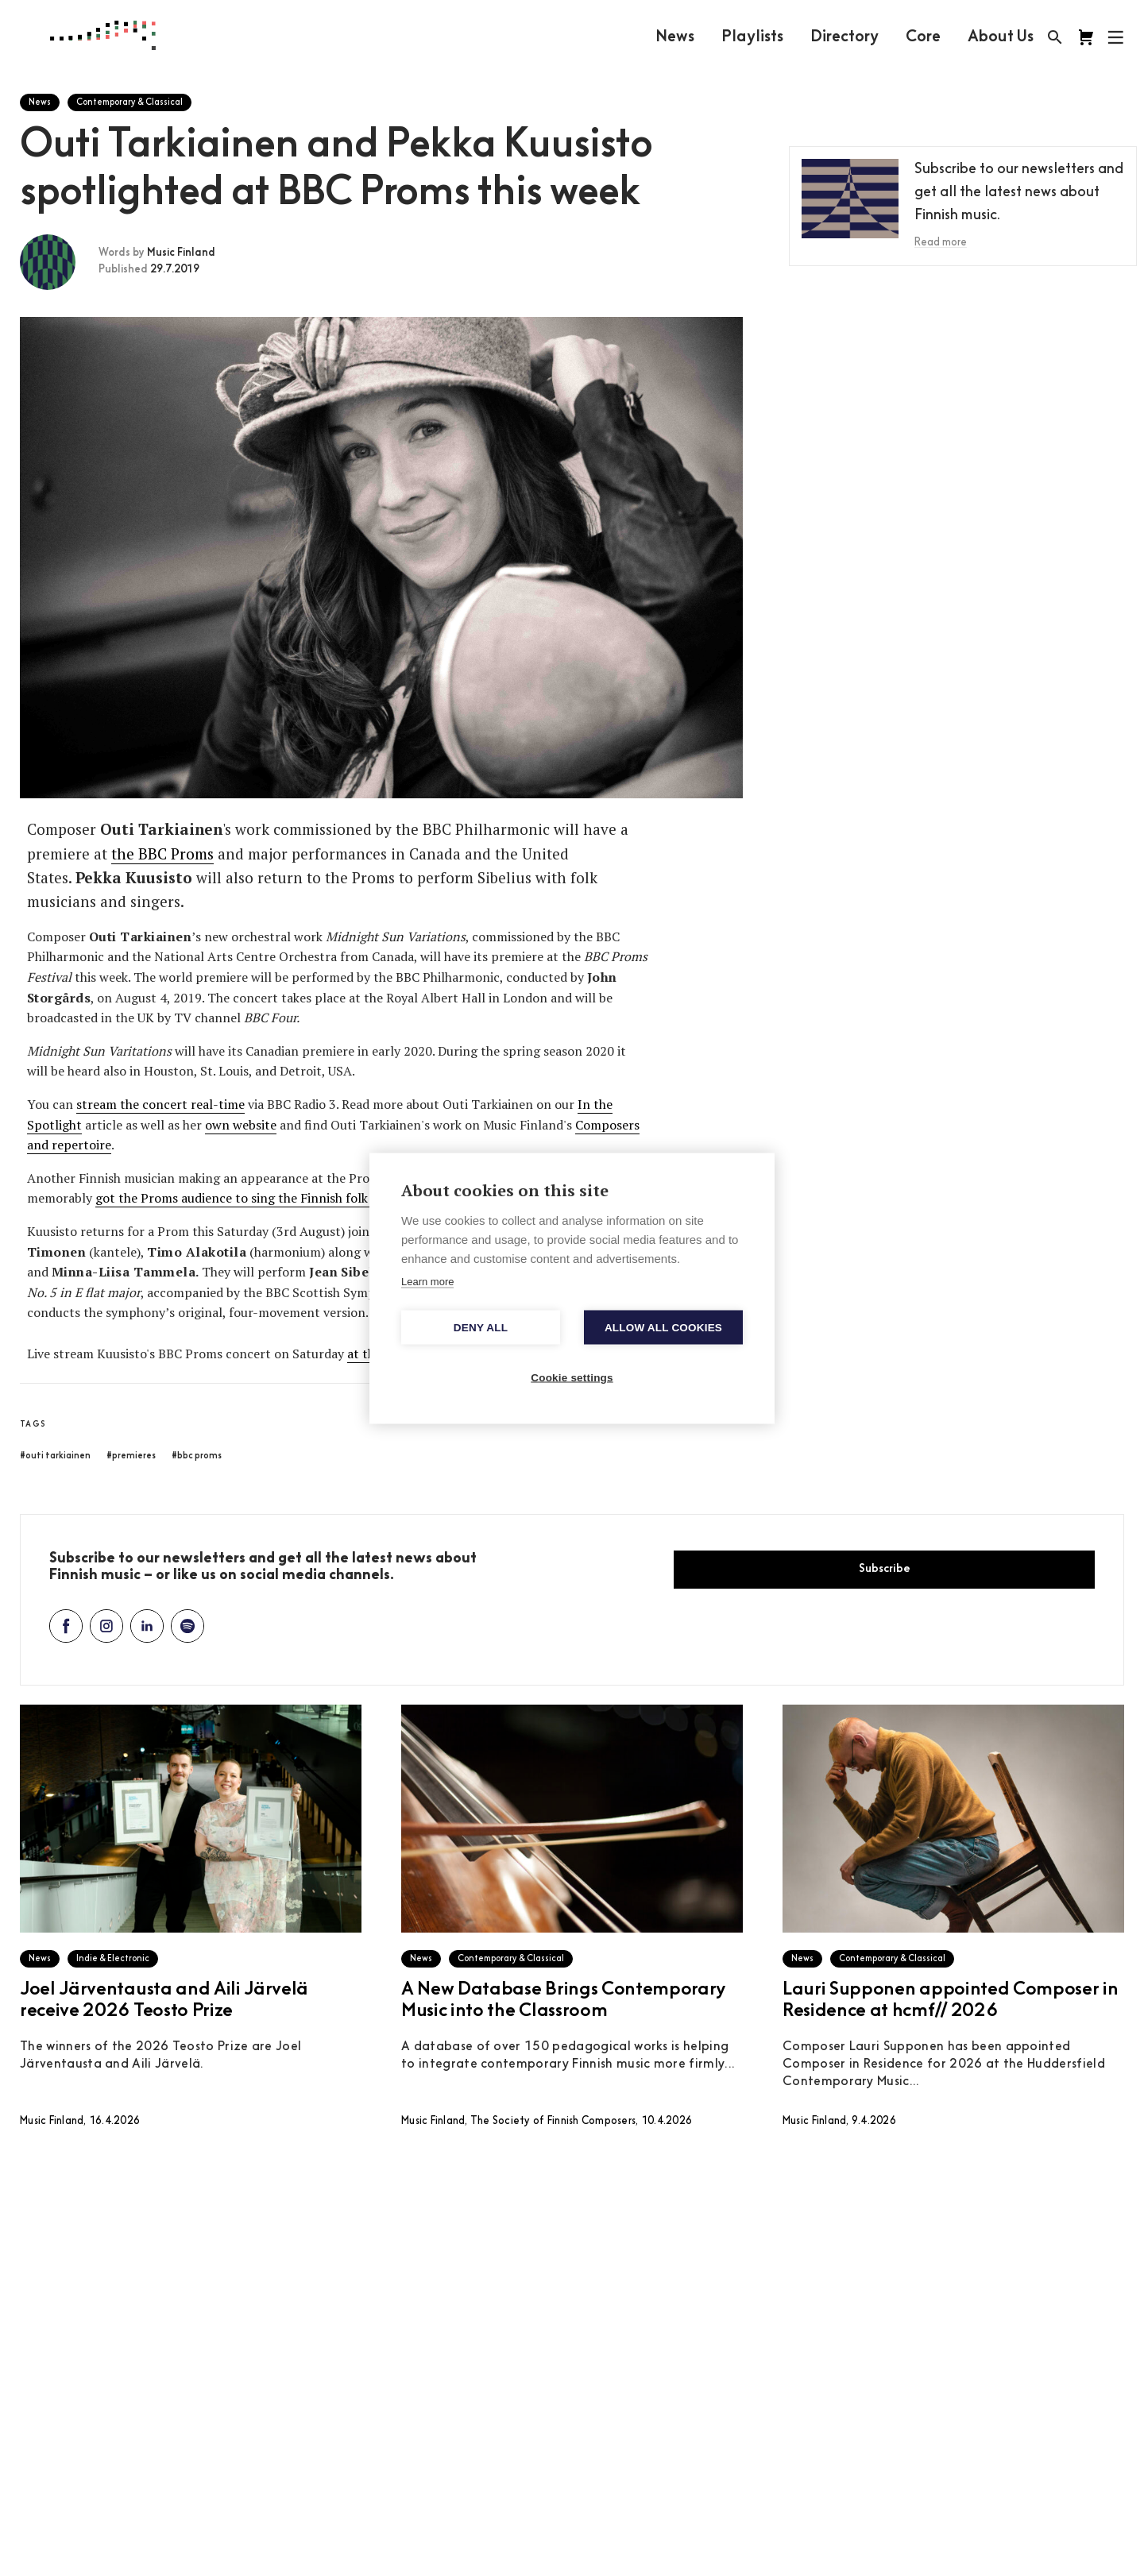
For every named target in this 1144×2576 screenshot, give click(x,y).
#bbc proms (197, 1456)
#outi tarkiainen (55, 1456)
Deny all (481, 1327)
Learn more (427, 1281)
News (674, 37)
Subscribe (884, 1569)
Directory (844, 37)
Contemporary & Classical (129, 102)
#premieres (131, 1456)
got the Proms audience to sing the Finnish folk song (247, 1198)
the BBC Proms (162, 853)
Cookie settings (572, 1377)
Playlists (752, 37)
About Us (1001, 37)
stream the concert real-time (160, 1104)
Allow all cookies (663, 1327)
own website (240, 1125)
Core (923, 37)
